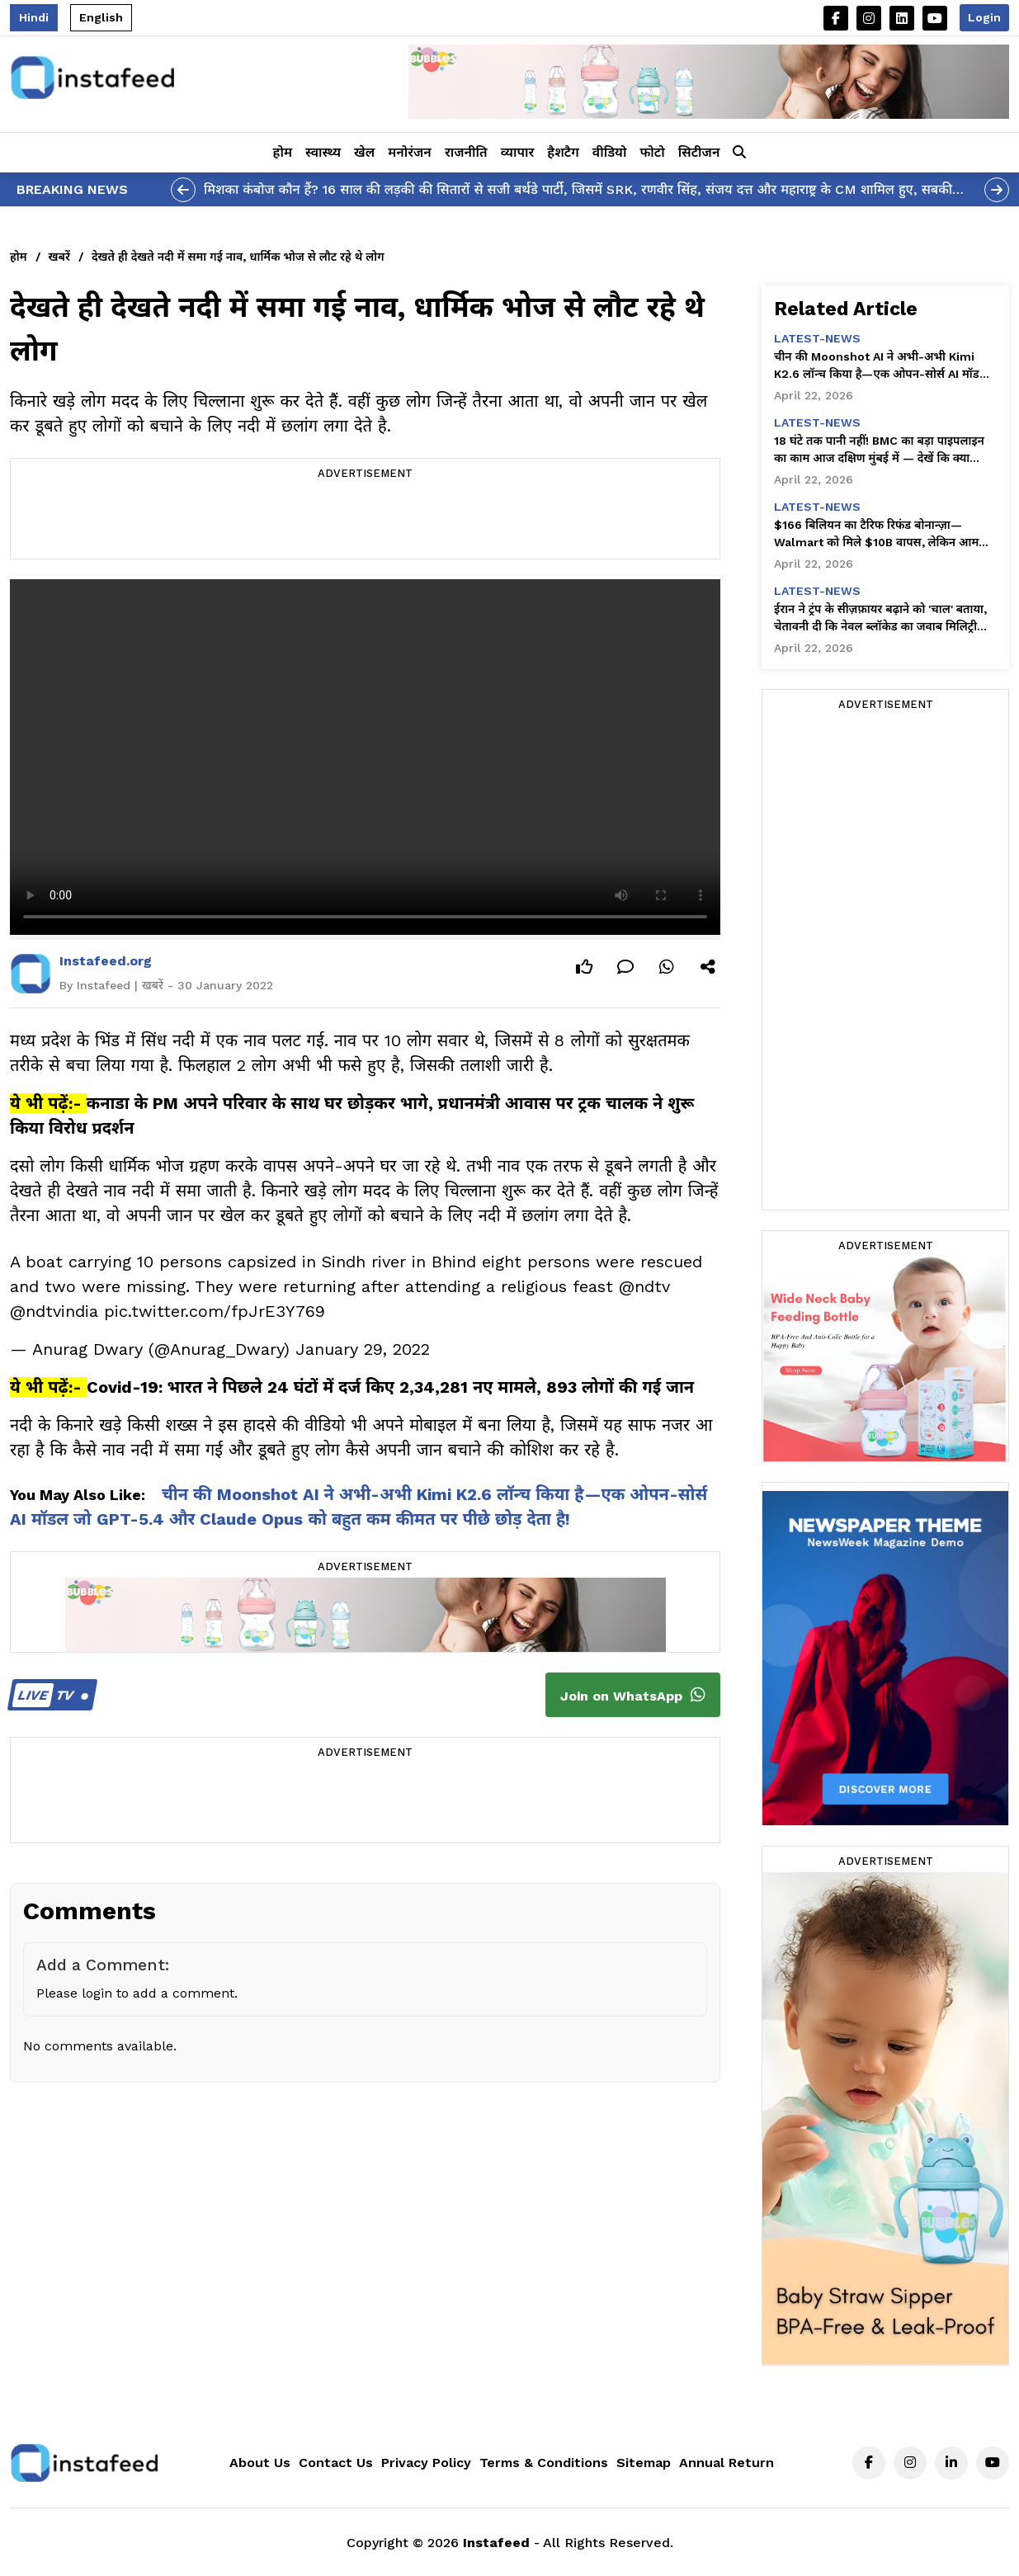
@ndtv (644, 1286)
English (101, 17)
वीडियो (609, 152)
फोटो (651, 152)
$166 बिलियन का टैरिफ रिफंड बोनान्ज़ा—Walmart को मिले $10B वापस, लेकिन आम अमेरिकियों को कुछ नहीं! (876, 534)
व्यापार (518, 152)
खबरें (59, 256)
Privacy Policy (426, 2462)
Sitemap (643, 2462)
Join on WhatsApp (632, 1694)
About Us (259, 2462)
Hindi (34, 17)
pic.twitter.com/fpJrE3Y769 (214, 1311)
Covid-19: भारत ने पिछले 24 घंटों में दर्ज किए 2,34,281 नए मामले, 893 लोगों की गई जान (391, 1387)
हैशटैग (562, 152)
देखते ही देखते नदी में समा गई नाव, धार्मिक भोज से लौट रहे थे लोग (238, 256)
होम (282, 152)
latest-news (817, 338)
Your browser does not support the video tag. (365, 757)
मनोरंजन (410, 152)
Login (984, 17)
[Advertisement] (365, 521)
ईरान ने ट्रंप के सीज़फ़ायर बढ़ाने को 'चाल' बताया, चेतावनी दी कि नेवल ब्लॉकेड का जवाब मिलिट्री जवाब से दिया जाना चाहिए (880, 618)
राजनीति (466, 152)
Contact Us (336, 2462)
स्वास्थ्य (323, 152)
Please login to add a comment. (137, 1993)
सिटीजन (699, 152)
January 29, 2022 (362, 1349)
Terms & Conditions (543, 2462)
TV (50, 1695)
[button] (739, 152)
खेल (364, 152)
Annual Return (726, 2462)
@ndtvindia (54, 1311)
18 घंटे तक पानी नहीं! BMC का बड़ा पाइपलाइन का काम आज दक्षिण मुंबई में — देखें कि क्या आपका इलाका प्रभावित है (879, 450)
